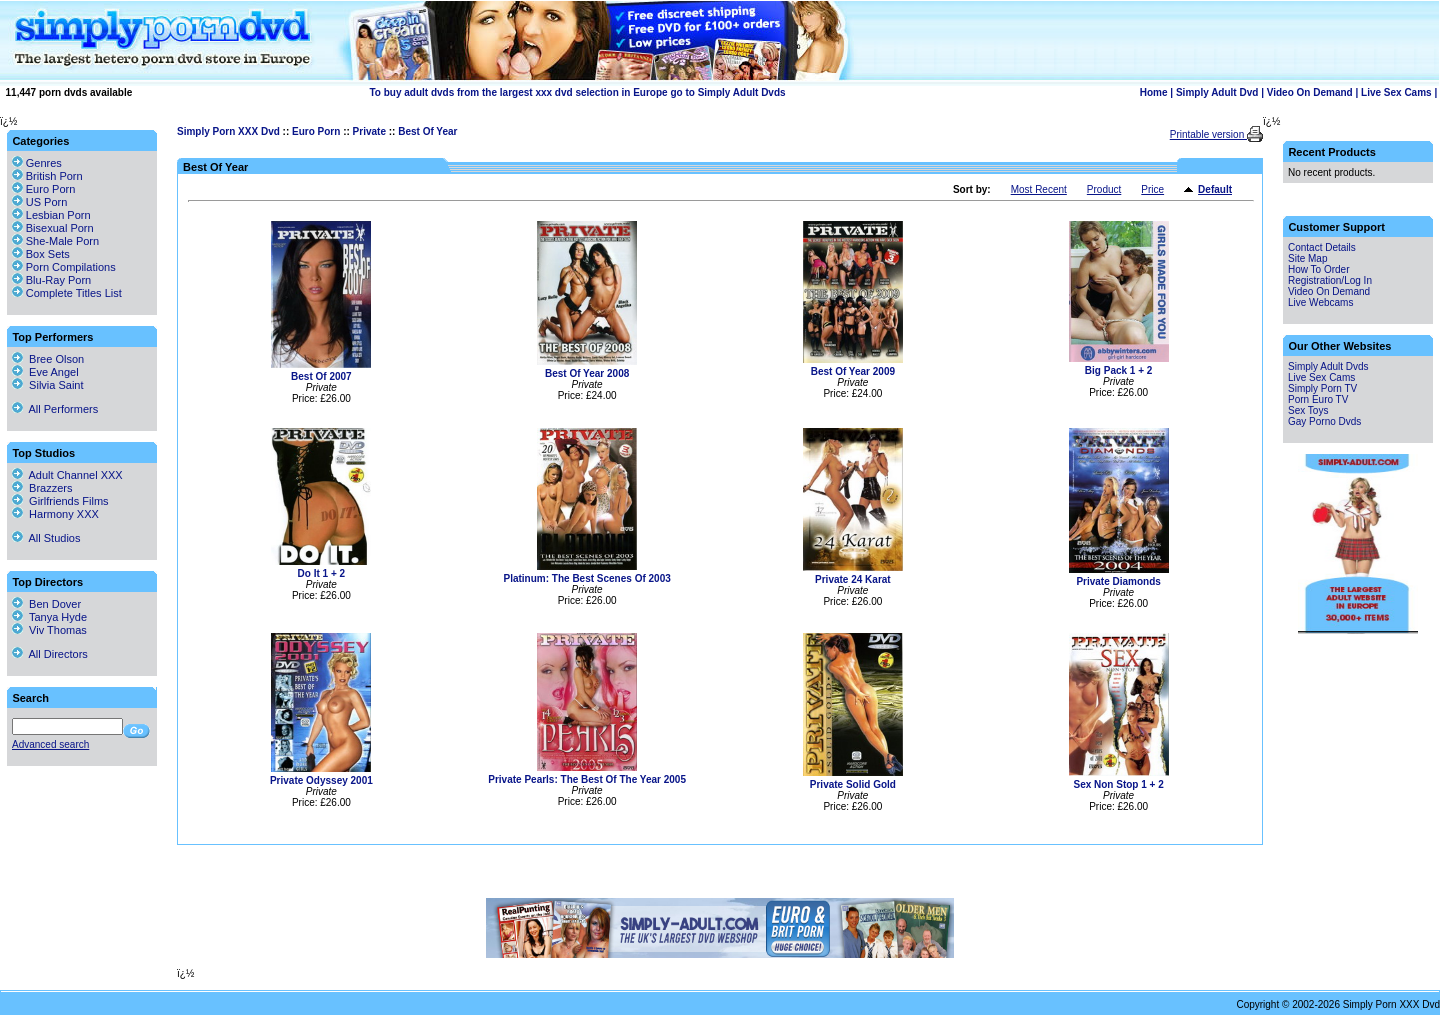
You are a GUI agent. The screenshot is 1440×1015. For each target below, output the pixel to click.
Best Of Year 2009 (853, 371)
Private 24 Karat (853, 579)
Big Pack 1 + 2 (1119, 370)
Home (1154, 92)
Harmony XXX (55, 514)
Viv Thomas (49, 630)
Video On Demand (1310, 92)
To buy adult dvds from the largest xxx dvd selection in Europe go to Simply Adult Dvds (577, 92)
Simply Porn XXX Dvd (228, 131)
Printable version (1208, 134)
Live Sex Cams (1396, 92)
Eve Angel (45, 372)
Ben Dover (46, 604)
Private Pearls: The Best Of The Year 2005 (587, 779)
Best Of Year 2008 (587, 373)
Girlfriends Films (60, 501)
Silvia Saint (48, 385)
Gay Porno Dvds (1324, 421)
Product (1104, 189)
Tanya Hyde (49, 617)
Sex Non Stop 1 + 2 (1118, 784)
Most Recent (1039, 189)
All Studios (46, 538)
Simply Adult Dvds (1328, 366)
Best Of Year (427, 131)
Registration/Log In (1330, 280)
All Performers (55, 409)
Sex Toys (1308, 410)
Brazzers (42, 488)
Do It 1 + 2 (322, 573)
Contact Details (1322, 247)
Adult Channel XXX (67, 475)
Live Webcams (1320, 302)
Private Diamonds (1118, 581)
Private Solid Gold (853, 784)
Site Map (1307, 258)
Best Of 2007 (321, 376)
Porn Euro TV (1318, 399)
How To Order (1319, 269)
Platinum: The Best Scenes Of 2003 (586, 578)
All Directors (50, 654)
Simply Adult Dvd (1217, 92)
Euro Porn (316, 131)
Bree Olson (48, 359)
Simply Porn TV (1322, 388)
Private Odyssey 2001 (321, 780)
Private (369, 131)
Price (1152, 189)
